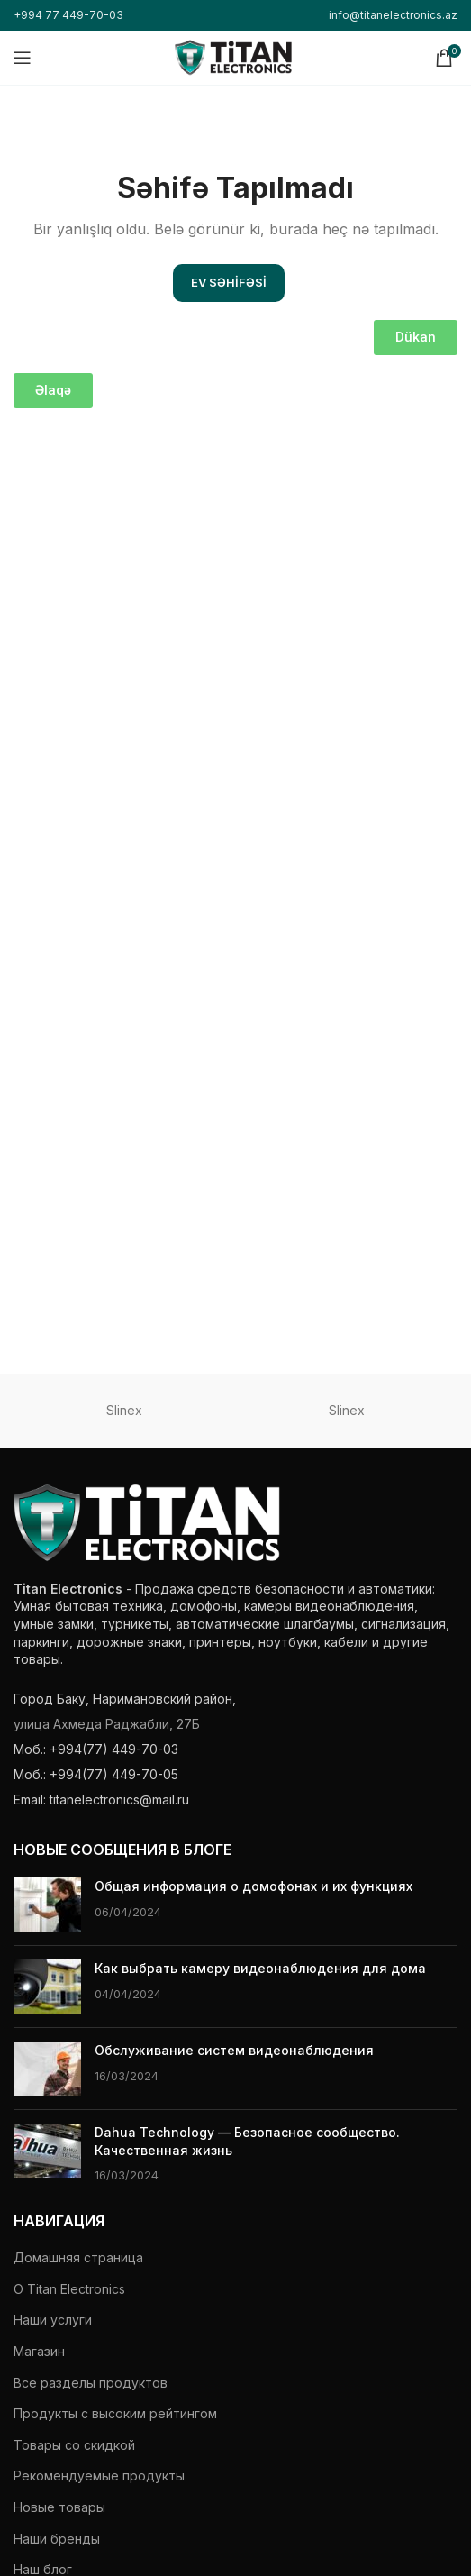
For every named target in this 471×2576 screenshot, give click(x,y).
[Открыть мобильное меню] (23, 58)
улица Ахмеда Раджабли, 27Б (107, 1723)
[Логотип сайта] (233, 56)
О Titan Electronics (69, 2289)
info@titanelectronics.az (393, 15)
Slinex (124, 1410)
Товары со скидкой (74, 2445)
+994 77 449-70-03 (68, 15)
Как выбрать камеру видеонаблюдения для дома (260, 1968)
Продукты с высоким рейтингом (115, 2413)
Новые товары (59, 2507)
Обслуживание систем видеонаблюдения (234, 2050)
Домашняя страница (78, 2257)
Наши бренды (57, 2538)
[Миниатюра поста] (47, 1904)
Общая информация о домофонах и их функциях (253, 1886)
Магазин (39, 2351)
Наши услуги (53, 2319)
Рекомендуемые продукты (99, 2475)
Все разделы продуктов (91, 2382)
